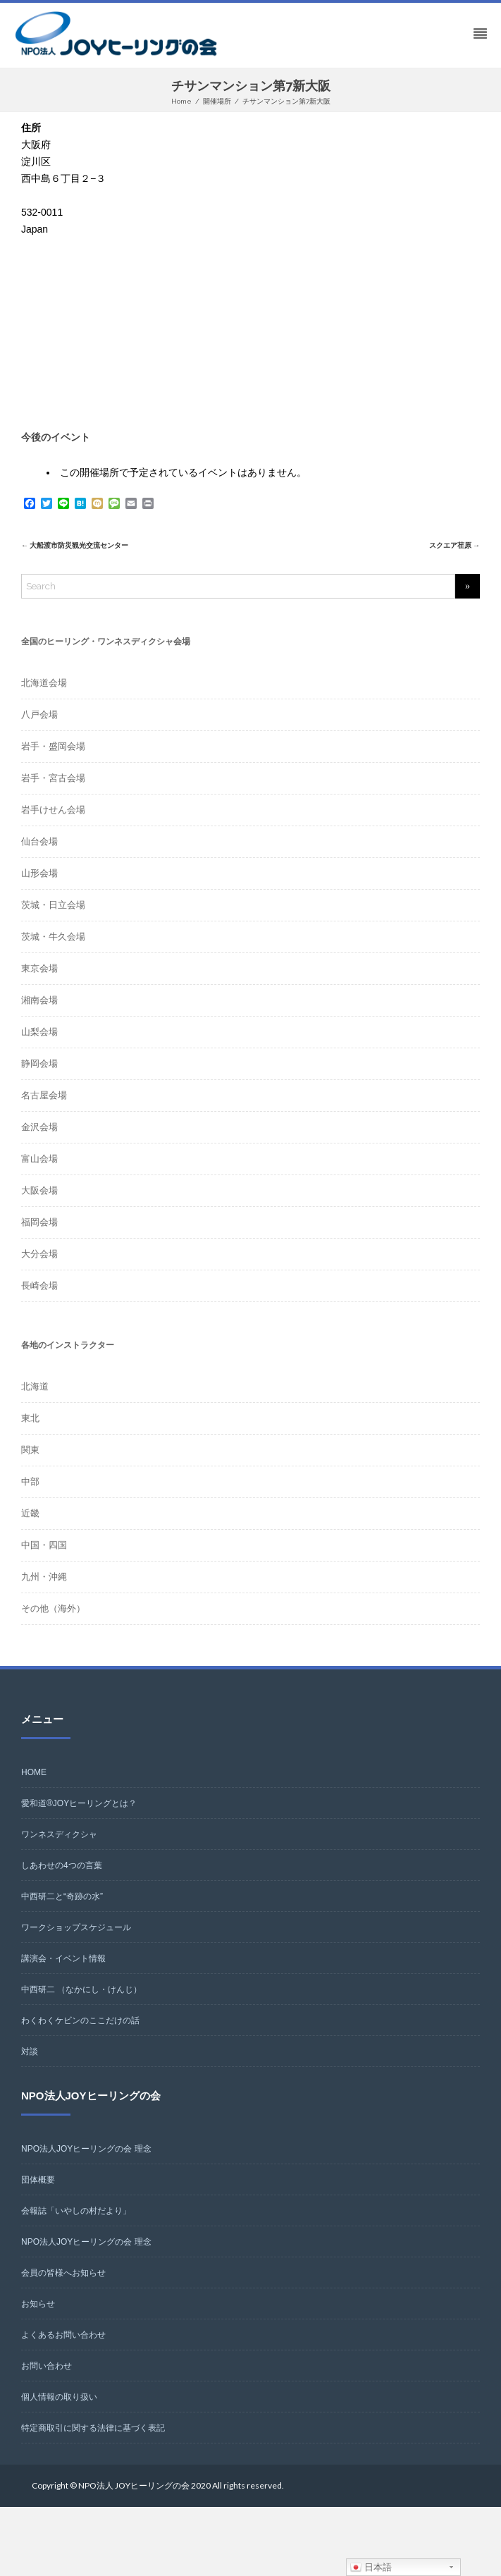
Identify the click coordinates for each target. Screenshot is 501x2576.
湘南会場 (39, 1000)
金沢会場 (39, 1127)
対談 (29, 2051)
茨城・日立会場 (53, 905)
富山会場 (39, 1158)
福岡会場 (39, 1222)
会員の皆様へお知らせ (63, 2273)
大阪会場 (39, 1190)
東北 (30, 1418)
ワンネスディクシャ (59, 1834)
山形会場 (39, 873)
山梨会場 (39, 1031)
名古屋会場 (44, 1095)
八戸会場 (39, 714)
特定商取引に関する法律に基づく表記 (93, 2428)
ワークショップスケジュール (76, 1927)
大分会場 (39, 1254)
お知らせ (38, 2304)
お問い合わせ (46, 2366)
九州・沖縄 (44, 1576)
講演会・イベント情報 (63, 1958)
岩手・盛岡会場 (53, 746)
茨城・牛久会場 (53, 936)
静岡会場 (39, 1063)
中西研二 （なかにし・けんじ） (81, 1989)
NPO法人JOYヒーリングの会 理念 (86, 2149)
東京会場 (39, 968)
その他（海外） (53, 1608)
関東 (30, 1450)
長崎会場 (39, 1285)
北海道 (35, 1386)
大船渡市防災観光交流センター (74, 545)
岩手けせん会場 (53, 809)
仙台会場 (39, 841)
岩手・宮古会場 (53, 778)
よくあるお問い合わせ (63, 2335)
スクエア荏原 (454, 545)
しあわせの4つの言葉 (61, 1865)
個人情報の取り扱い (59, 2397)
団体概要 (38, 2180)
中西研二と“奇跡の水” (62, 1896)
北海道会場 (44, 682)
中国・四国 (44, 1545)
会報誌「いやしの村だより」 (76, 2211)
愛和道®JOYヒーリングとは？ (79, 1803)
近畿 (30, 1513)
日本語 (371, 2567)
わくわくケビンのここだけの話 (80, 2020)
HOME (34, 1772)
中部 (30, 1481)
